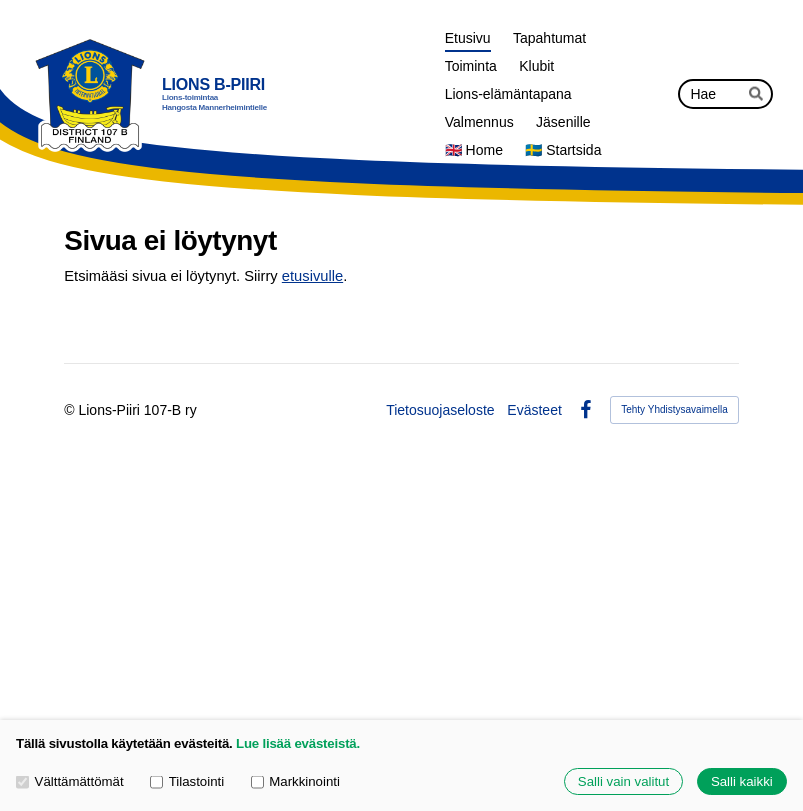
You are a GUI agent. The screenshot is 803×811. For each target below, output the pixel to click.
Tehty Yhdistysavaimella (674, 409)
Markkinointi (295, 781)
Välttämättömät (70, 781)
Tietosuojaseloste (440, 410)
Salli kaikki (742, 781)
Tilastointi (187, 781)
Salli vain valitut (623, 781)
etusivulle (312, 276)
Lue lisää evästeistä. (298, 743)
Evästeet (534, 410)
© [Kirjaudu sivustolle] (71, 410)
